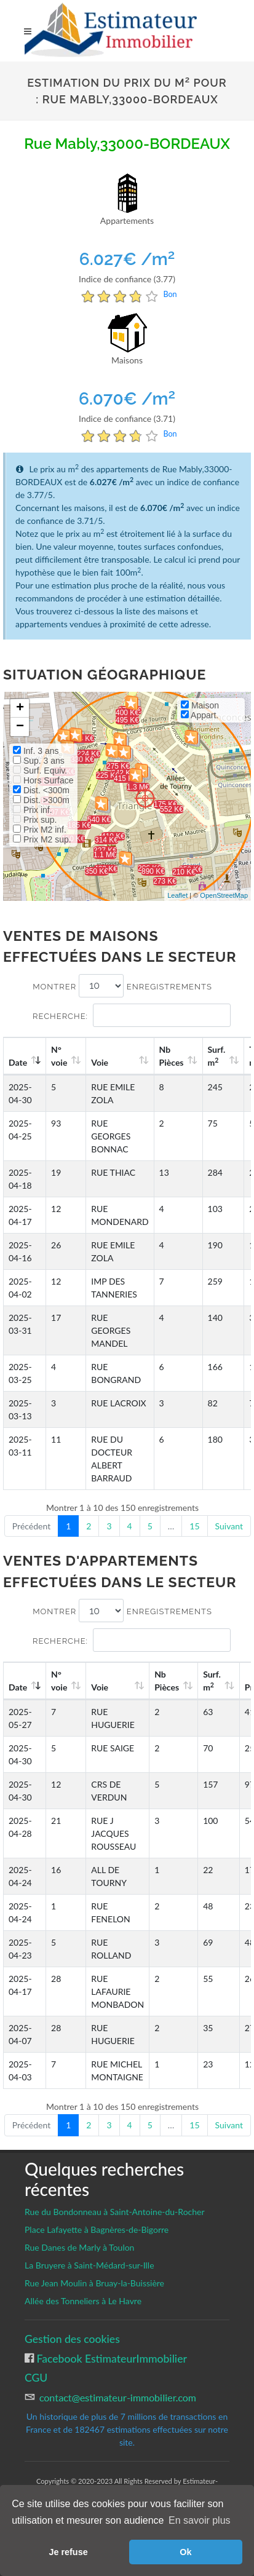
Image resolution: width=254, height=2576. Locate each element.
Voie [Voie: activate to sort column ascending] (99, 1062)
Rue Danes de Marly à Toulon (79, 2247)
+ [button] (20, 708)
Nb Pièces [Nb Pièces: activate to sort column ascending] (171, 1056)
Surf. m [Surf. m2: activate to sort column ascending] (217, 1056)
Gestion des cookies (72, 2338)
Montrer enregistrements (122, 985)
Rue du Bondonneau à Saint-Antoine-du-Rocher (115, 2211)
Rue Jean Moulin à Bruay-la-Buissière (94, 2283)
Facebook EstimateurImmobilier (110, 2358)
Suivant (229, 1526)
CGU (36, 2377)
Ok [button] (185, 2552)
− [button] (20, 727)
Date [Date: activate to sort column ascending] (18, 1062)
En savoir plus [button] (200, 2520)
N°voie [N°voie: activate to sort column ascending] (59, 1056)
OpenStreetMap (224, 895)
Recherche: (132, 1015)
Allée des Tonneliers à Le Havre (83, 2301)
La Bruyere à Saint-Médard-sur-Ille (89, 2265)
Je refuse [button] (68, 2552)
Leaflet (177, 895)
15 (194, 1526)
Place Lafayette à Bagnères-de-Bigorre (97, 2229)
